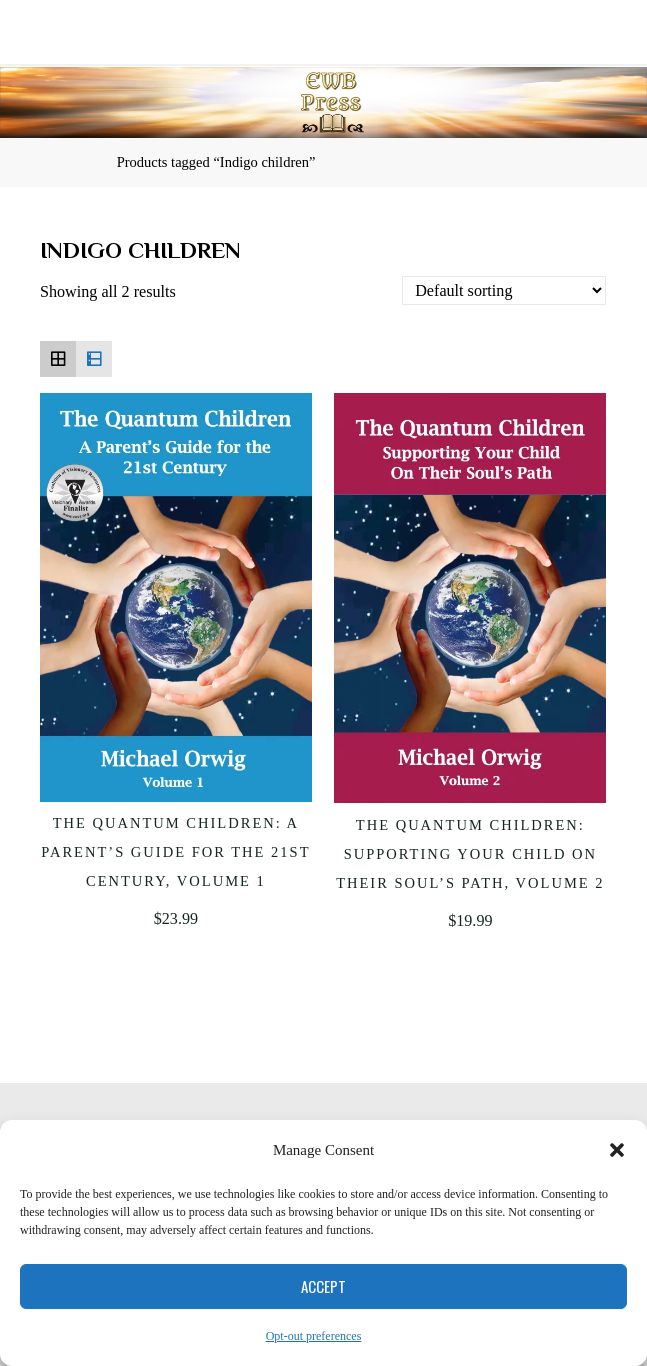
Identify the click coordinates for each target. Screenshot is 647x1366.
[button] (617, 1150)
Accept (323, 1286)
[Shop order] (505, 291)
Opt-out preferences (314, 1336)
